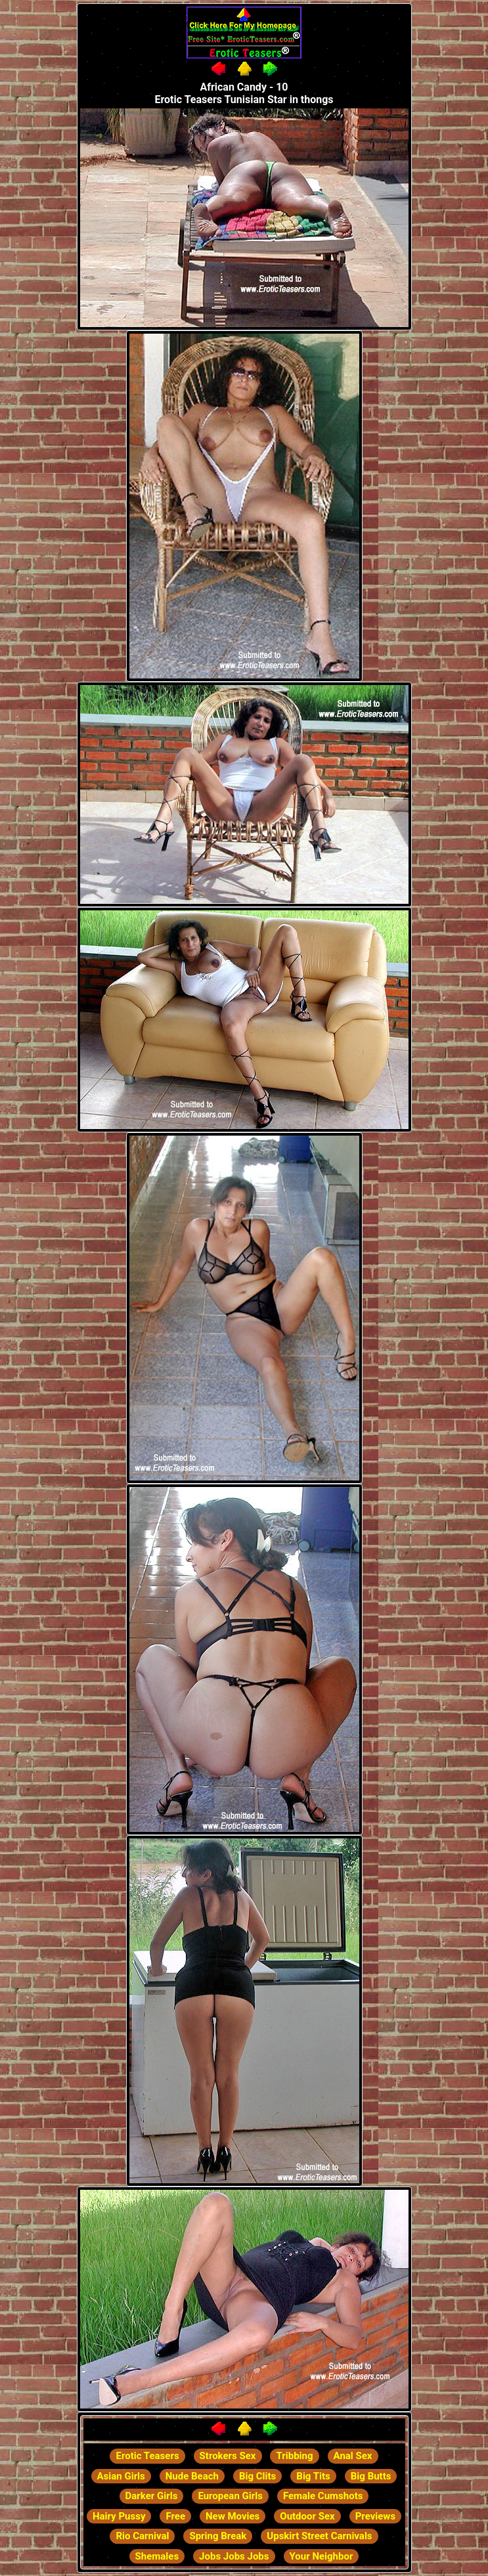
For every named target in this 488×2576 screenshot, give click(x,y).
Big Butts (371, 2476)
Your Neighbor (321, 2556)
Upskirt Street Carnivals (319, 2536)
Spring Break (217, 2536)
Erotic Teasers (147, 2456)
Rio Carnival (142, 2536)
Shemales (157, 2556)
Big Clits (257, 2476)
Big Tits (313, 2476)
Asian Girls (121, 2476)
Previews (375, 2516)
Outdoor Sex (307, 2516)
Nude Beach (192, 2476)
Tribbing (294, 2456)
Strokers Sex (228, 2456)
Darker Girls (151, 2496)
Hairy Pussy (119, 2516)
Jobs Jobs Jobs (234, 2556)
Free (175, 2516)
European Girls (230, 2496)
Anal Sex (353, 2456)
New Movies (232, 2516)
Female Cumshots (323, 2496)
